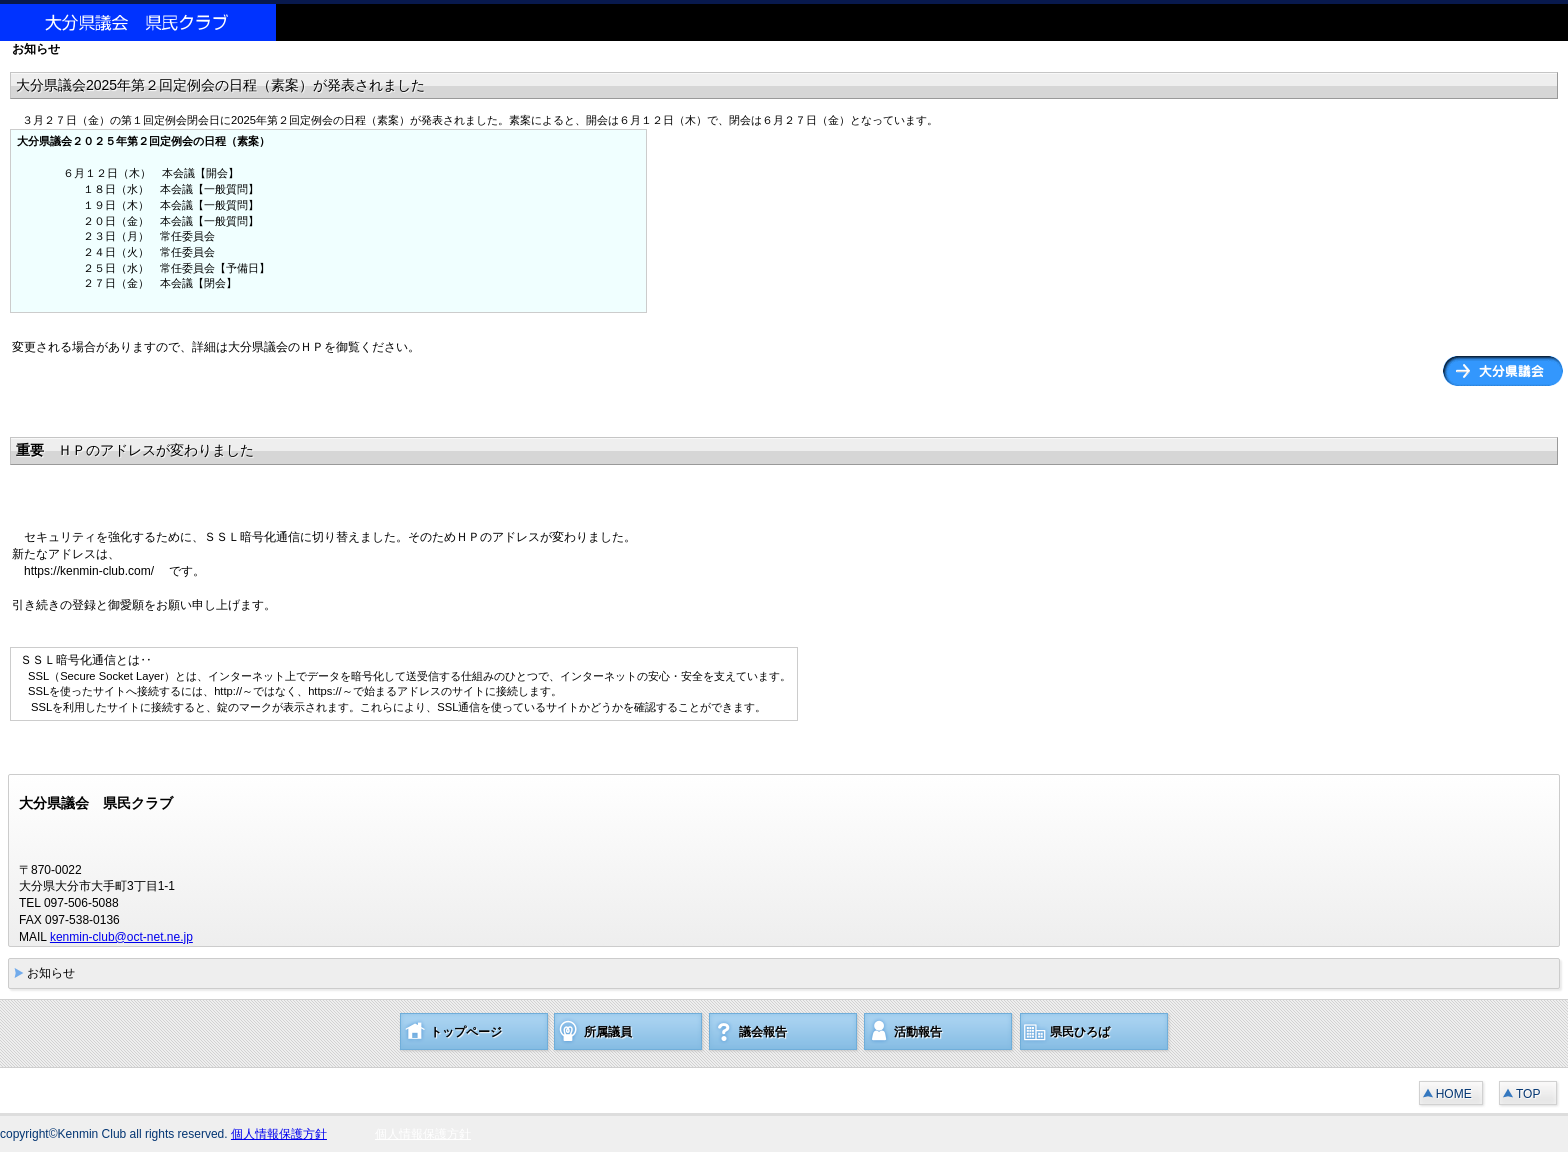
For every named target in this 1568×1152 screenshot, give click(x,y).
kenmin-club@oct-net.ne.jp (121, 937)
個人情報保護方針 (279, 1134)
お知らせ (51, 973)
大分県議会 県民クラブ (150, 22)
